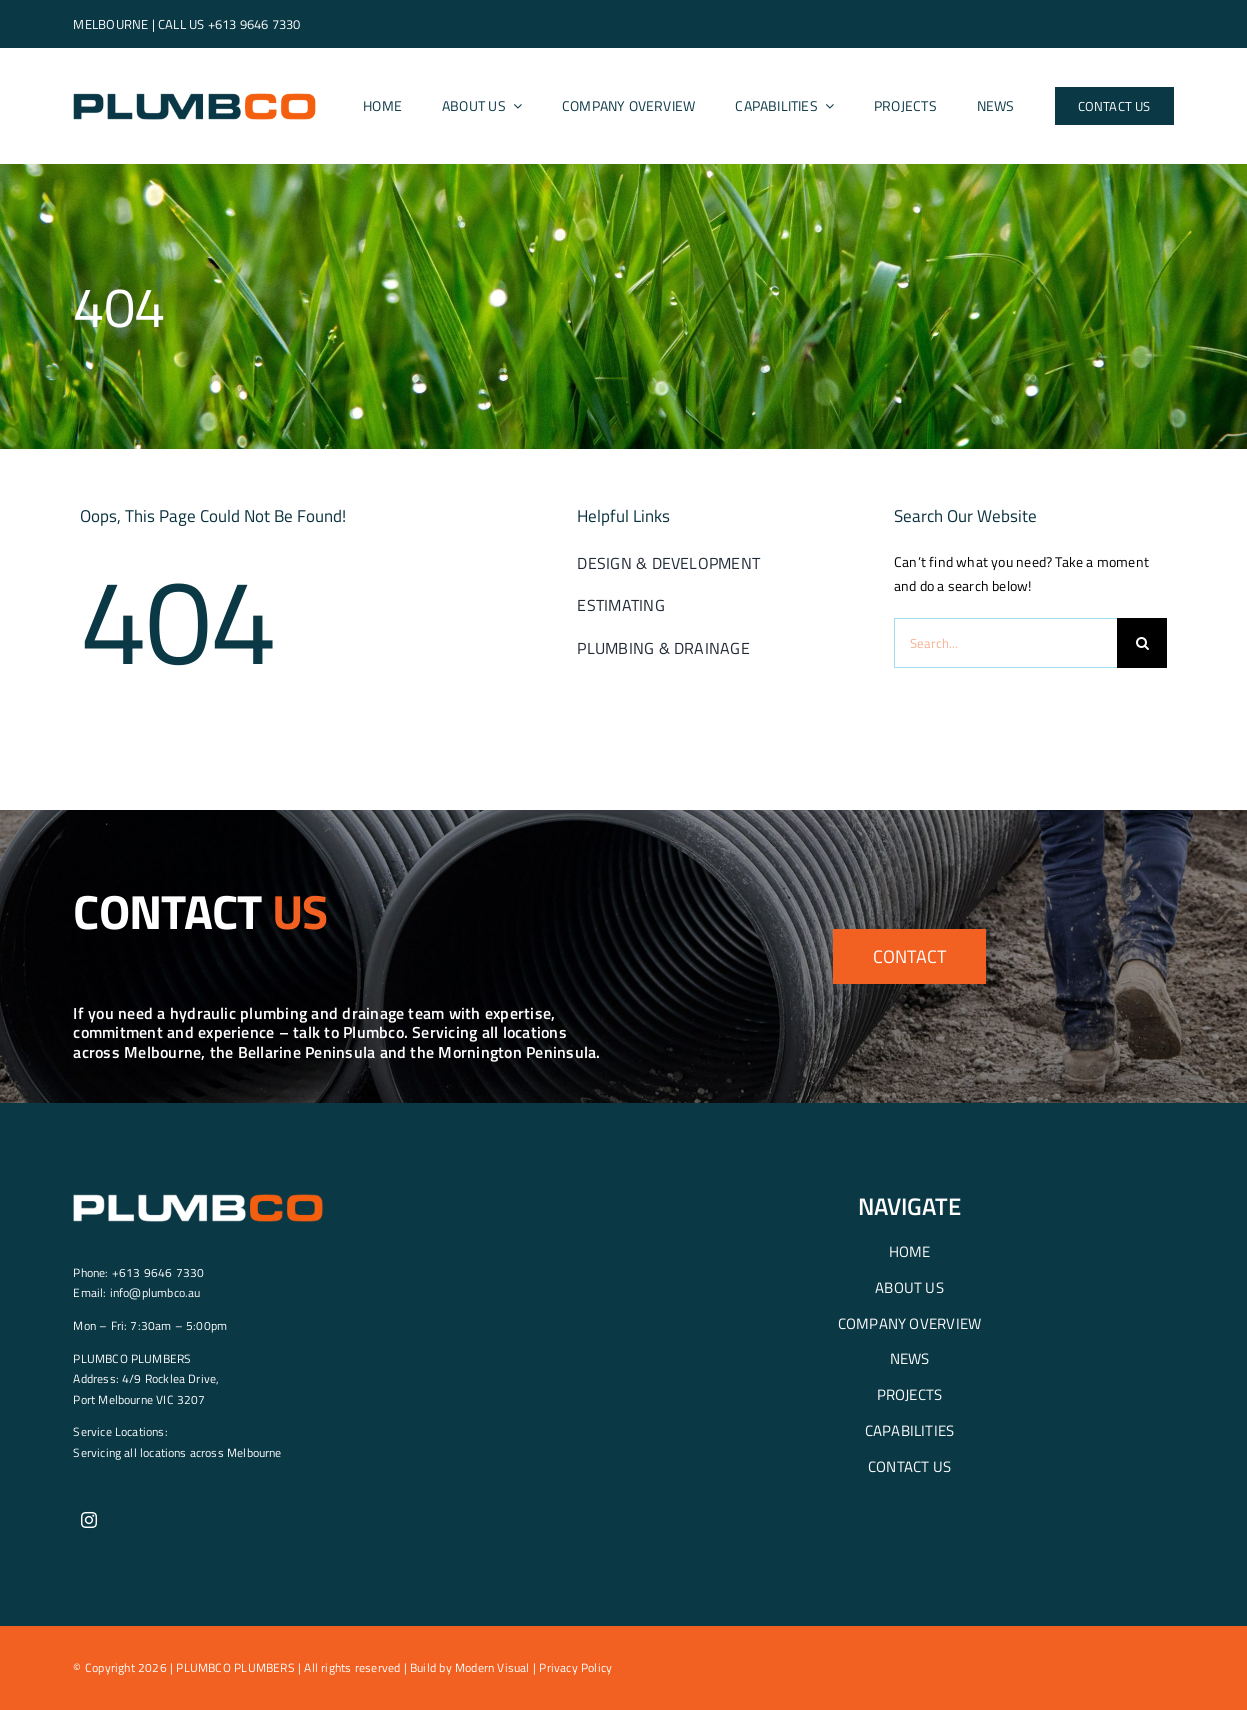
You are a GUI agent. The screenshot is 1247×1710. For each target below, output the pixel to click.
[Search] (1142, 643)
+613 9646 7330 (254, 24)
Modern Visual (492, 1667)
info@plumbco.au (155, 1292)
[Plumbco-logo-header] (194, 96)
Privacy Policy (575, 1667)
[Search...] (1005, 643)
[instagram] (89, 1520)
